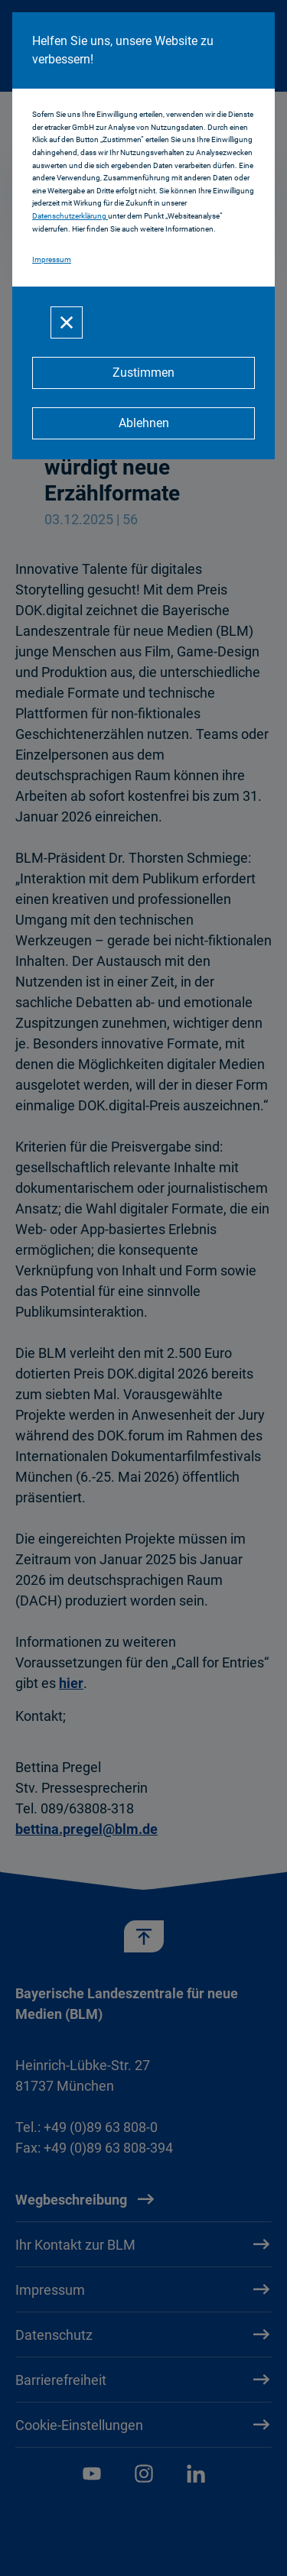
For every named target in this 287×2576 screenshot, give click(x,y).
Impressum (51, 259)
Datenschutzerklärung (70, 216)
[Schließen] (67, 322)
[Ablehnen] (143, 423)
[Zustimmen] (143, 373)
